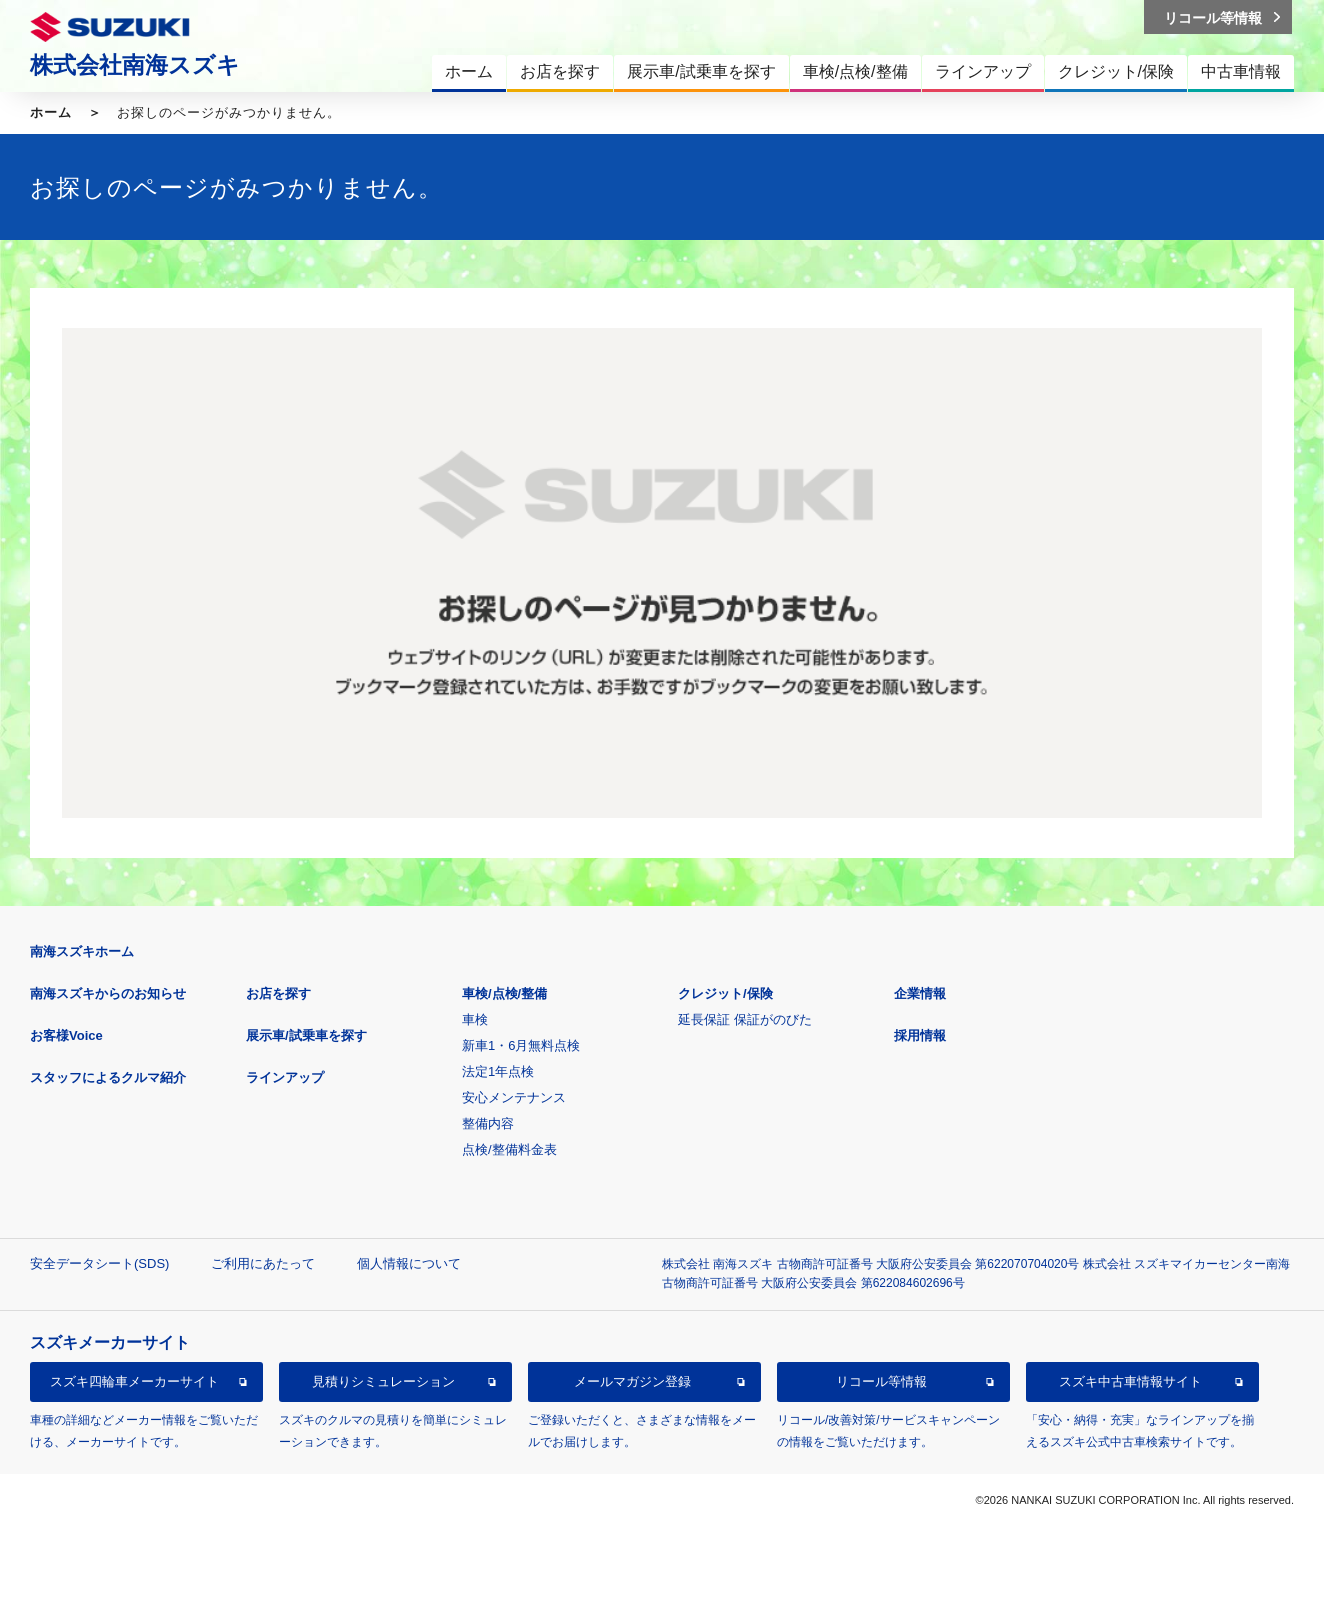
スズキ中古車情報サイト (1130, 1381)
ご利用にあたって (263, 1263)
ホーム (51, 112)
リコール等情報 (881, 1381)
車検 (475, 1019)
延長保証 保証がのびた (745, 1019)
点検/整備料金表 (509, 1149)
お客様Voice (66, 1035)
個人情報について (409, 1263)
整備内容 (488, 1123)
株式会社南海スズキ (135, 65)
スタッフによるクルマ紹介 (108, 1077)
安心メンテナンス (514, 1097)
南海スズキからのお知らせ (108, 993)
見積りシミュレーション (383, 1381)
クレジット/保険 (725, 993)
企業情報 (920, 993)
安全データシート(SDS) (99, 1263)
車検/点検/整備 (504, 993)
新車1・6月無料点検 (521, 1045)
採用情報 (920, 1035)
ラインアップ (285, 1077)
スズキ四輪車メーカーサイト (134, 1381)
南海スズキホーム (82, 951)
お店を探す (278, 993)
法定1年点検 (498, 1071)
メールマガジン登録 (632, 1381)
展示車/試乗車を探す (306, 1035)
